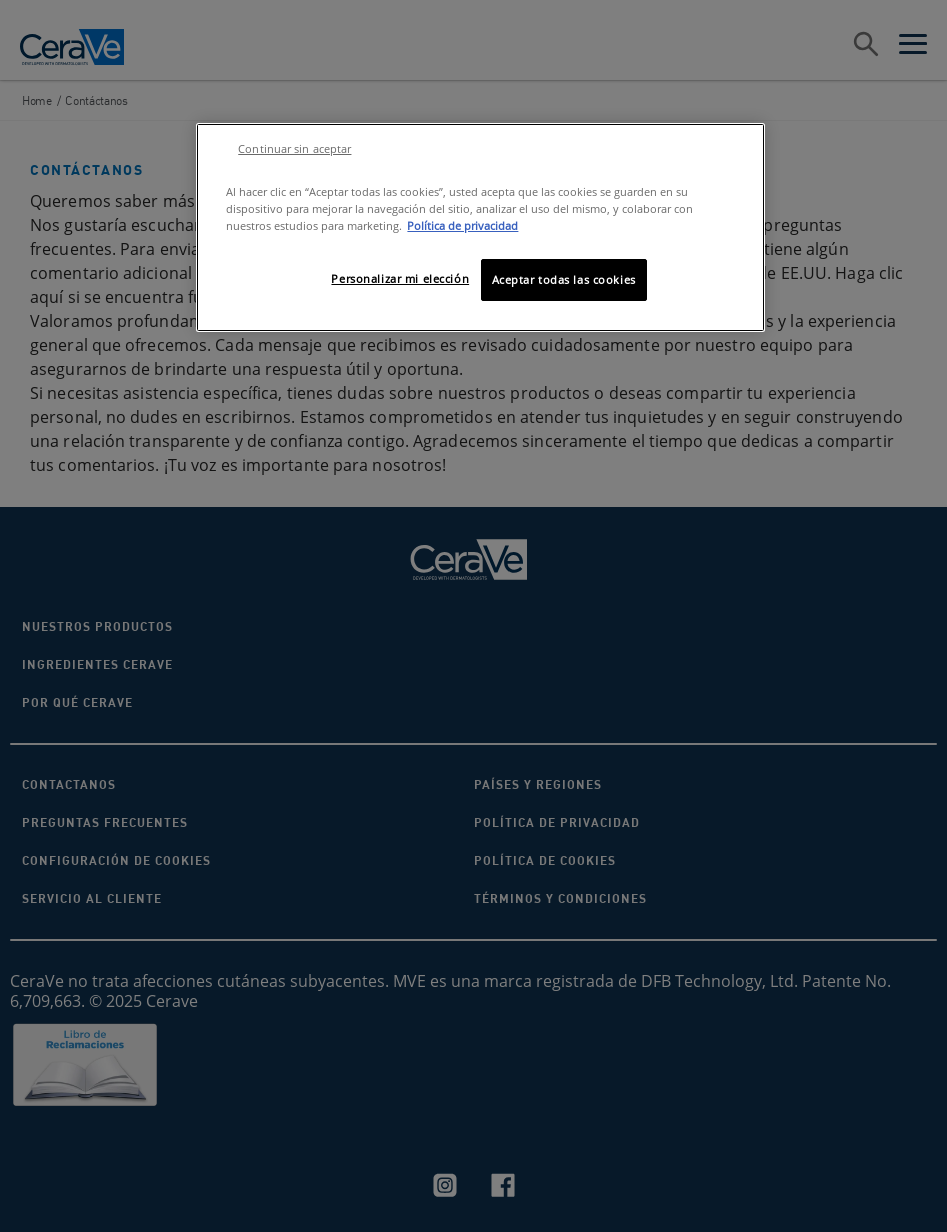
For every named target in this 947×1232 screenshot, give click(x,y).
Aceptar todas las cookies (564, 279)
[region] (480, 227)
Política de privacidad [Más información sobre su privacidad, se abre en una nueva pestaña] (462, 225)
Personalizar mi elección (400, 278)
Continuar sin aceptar (294, 149)
